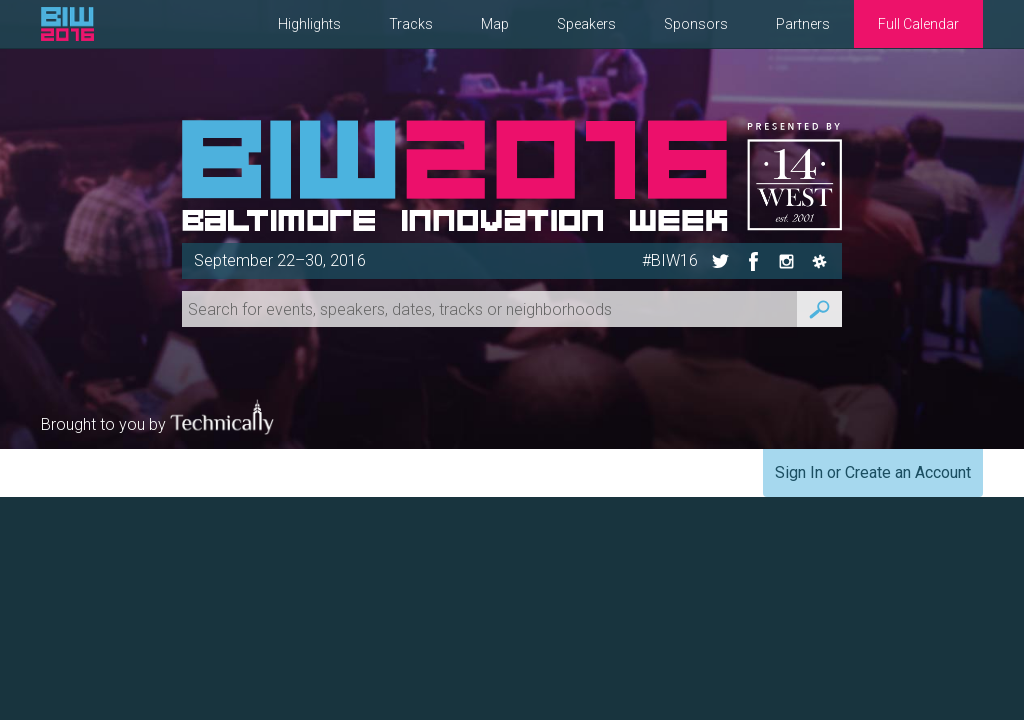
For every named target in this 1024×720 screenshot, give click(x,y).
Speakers (586, 24)
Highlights (309, 24)
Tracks (411, 24)
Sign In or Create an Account (873, 472)
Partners (803, 24)
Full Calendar (918, 24)
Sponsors (696, 24)
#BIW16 (670, 260)
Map (495, 24)
